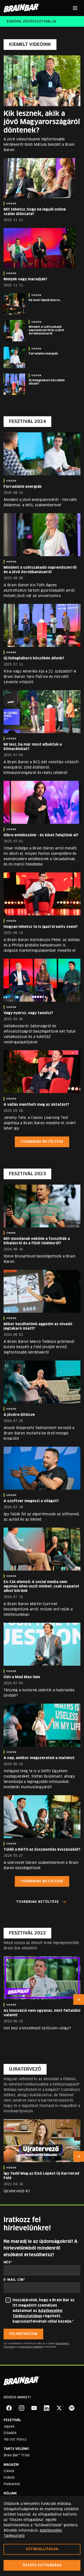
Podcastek (12, 2484)
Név (7, 2262)
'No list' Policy (15, 2439)
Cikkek (9, 2471)
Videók (9, 2477)
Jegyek (9, 2426)
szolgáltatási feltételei (30, 2347)
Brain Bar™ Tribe (17, 2455)
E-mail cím (14, 2279)
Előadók (10, 2433)
